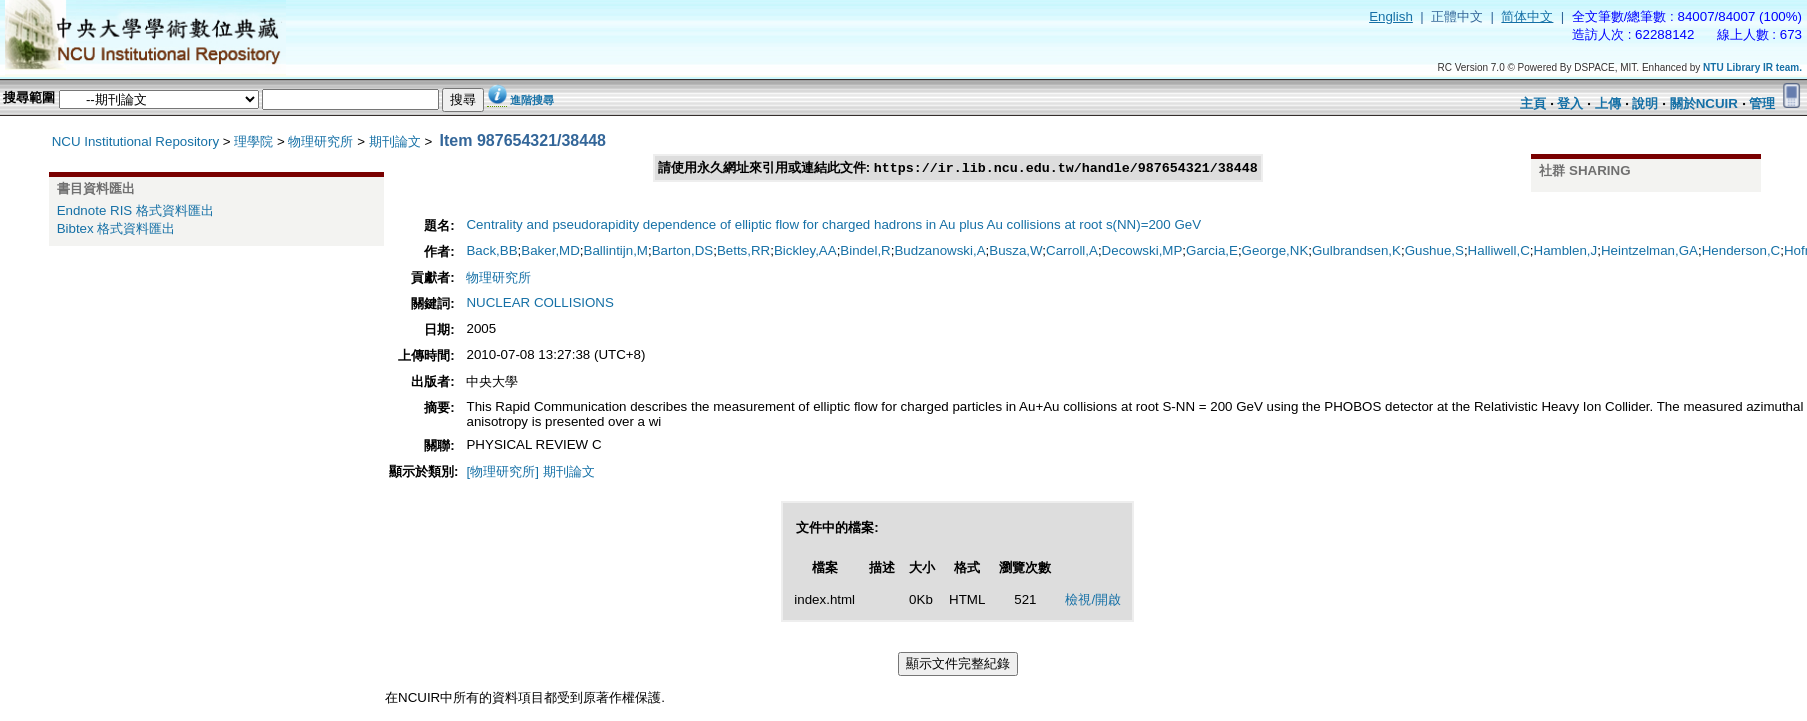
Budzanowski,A (939, 251)
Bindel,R (865, 251)
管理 (1762, 103)
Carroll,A (1072, 251)
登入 (1570, 103)
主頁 (1533, 103)
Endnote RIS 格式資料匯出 (135, 210)
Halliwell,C (1499, 251)
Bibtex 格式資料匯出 (116, 228)
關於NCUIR (1704, 103)
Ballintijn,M (616, 251)
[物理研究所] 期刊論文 (530, 472)
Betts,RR (743, 251)
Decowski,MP (1142, 251)
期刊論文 (395, 141)
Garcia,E (1212, 251)
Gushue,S (1434, 251)
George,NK (1275, 251)
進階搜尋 (532, 100)
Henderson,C (1741, 251)
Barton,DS (683, 251)
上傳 (1608, 103)
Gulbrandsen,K (1356, 251)
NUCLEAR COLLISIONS (539, 303)
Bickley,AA (805, 251)
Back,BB (491, 251)
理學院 (253, 141)
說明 (1645, 103)
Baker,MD (550, 251)
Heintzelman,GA (1649, 251)
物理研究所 (320, 141)
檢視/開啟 (1093, 600)
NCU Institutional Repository (135, 141)
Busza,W (1015, 251)
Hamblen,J (1566, 251)
